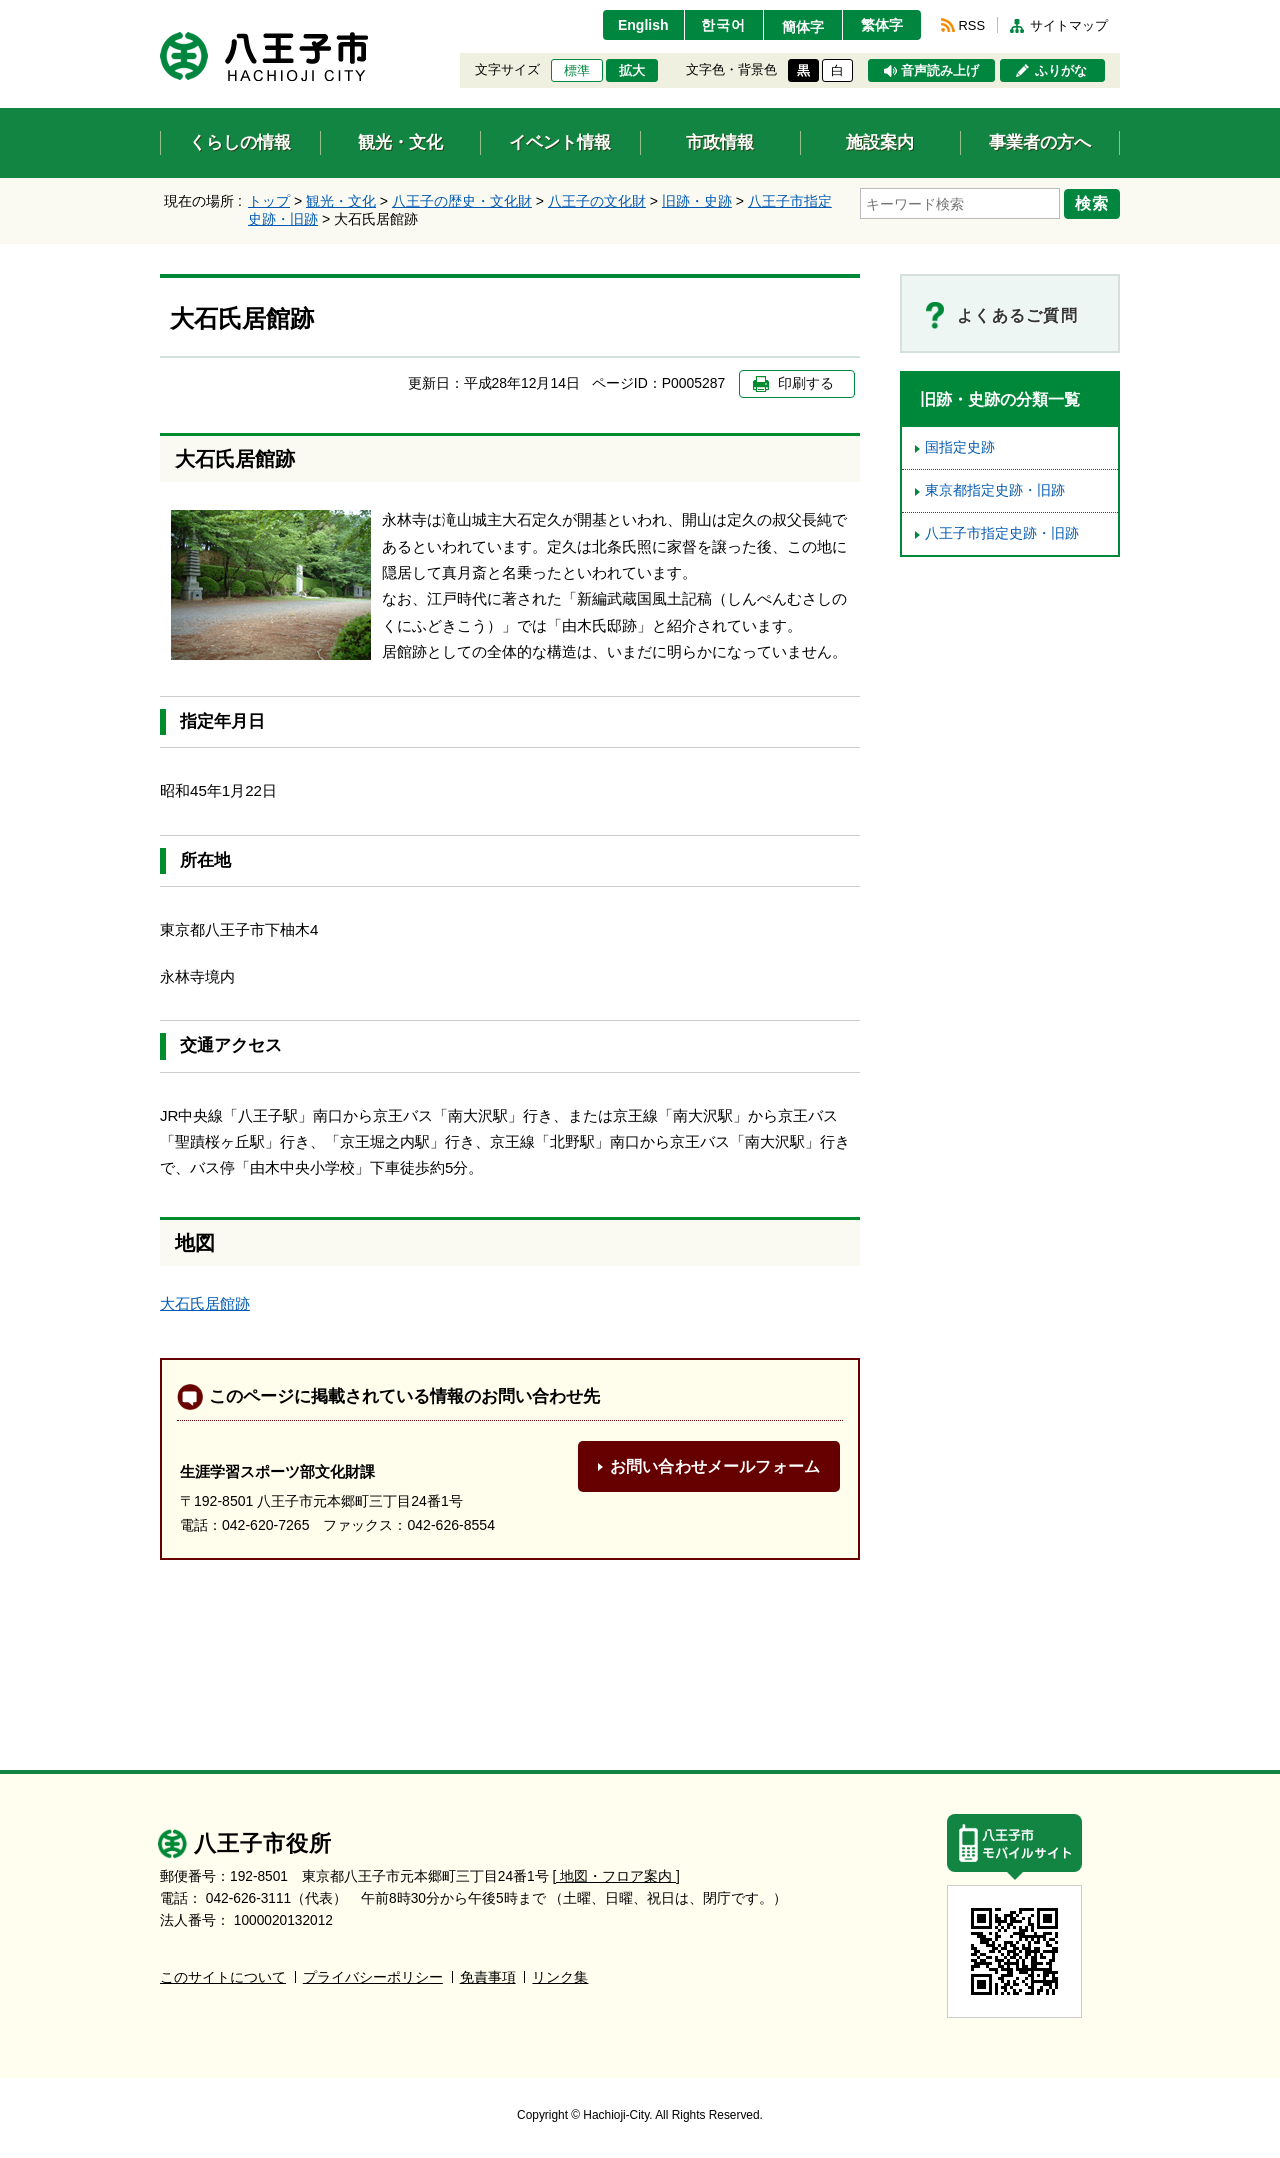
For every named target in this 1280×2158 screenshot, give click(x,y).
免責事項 (488, 1977)
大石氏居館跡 (205, 1303)
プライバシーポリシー (373, 1977)
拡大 (632, 71)
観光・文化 (341, 201)
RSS (972, 25)
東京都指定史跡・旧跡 (995, 490)
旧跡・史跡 (697, 201)
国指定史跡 (960, 447)
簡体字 (803, 27)
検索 (1092, 203)
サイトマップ (1069, 25)
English (643, 25)
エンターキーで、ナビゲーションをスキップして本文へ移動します (160, 12)
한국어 (723, 25)
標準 (577, 71)
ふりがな (1061, 71)
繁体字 (882, 25)
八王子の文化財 (597, 201)
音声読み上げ (940, 71)
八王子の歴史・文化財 (462, 201)
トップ (269, 201)
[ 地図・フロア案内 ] (616, 1876)
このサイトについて (223, 1977)
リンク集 (560, 1977)
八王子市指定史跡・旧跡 (1002, 533)
